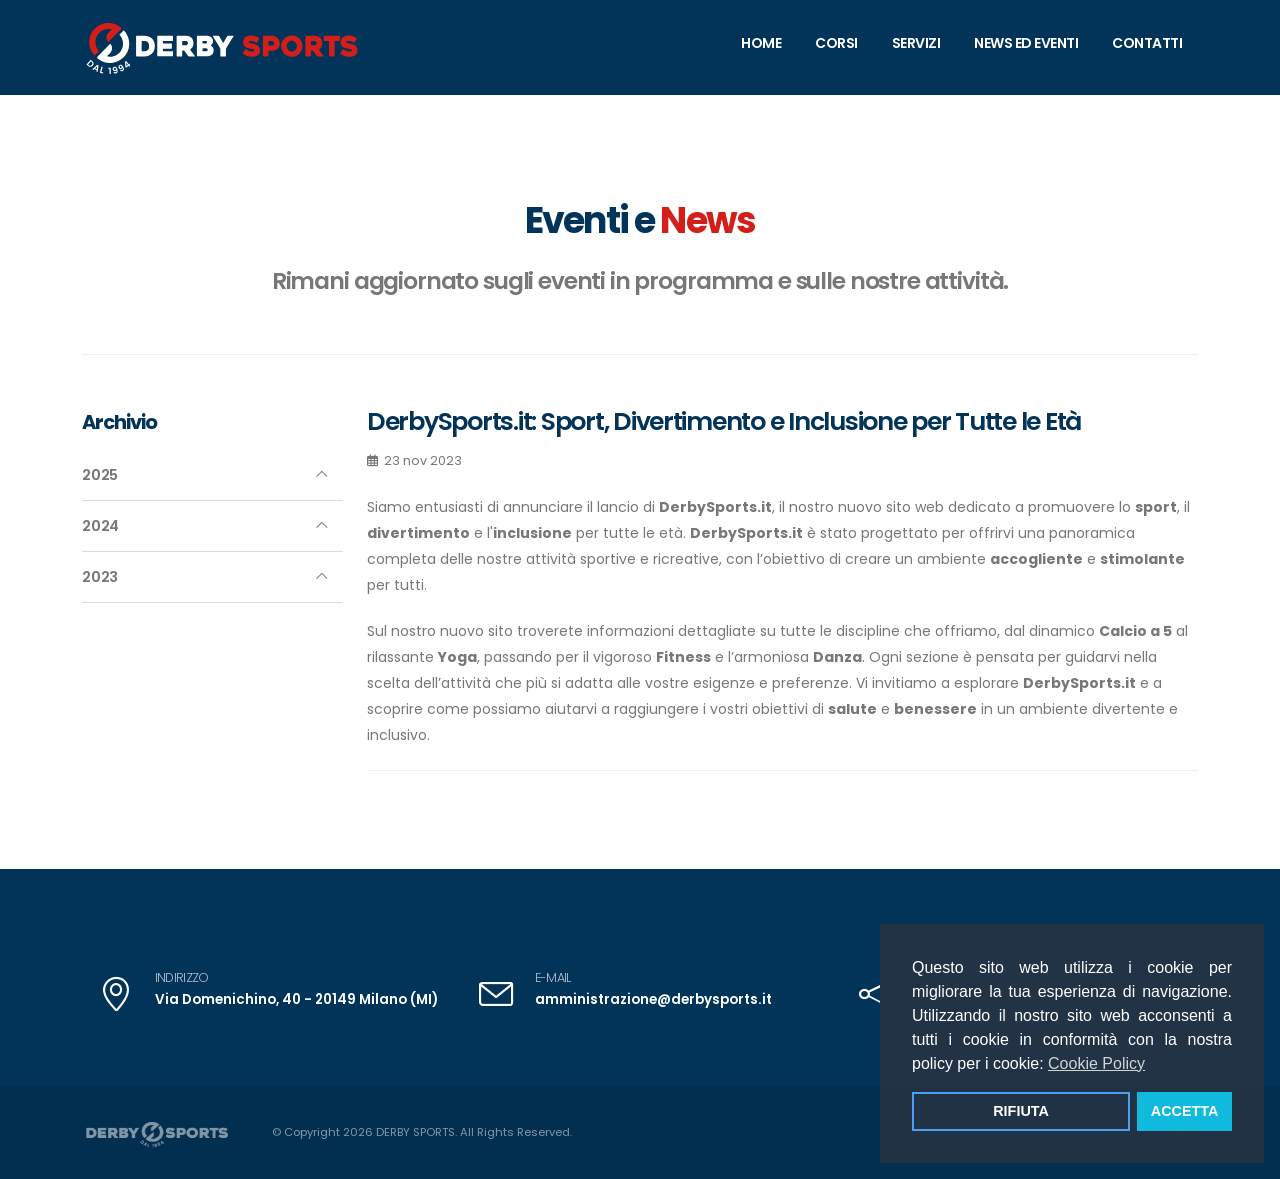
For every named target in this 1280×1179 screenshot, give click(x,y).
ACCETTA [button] (1185, 1111)
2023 (100, 577)
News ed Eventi (1026, 43)
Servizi (916, 43)
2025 (100, 475)
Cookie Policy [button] (1096, 1063)
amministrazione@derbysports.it (648, 999)
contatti (1147, 43)
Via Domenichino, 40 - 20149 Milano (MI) (289, 999)
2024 (100, 526)
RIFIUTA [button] (1021, 1111)
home (761, 43)
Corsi (836, 43)
